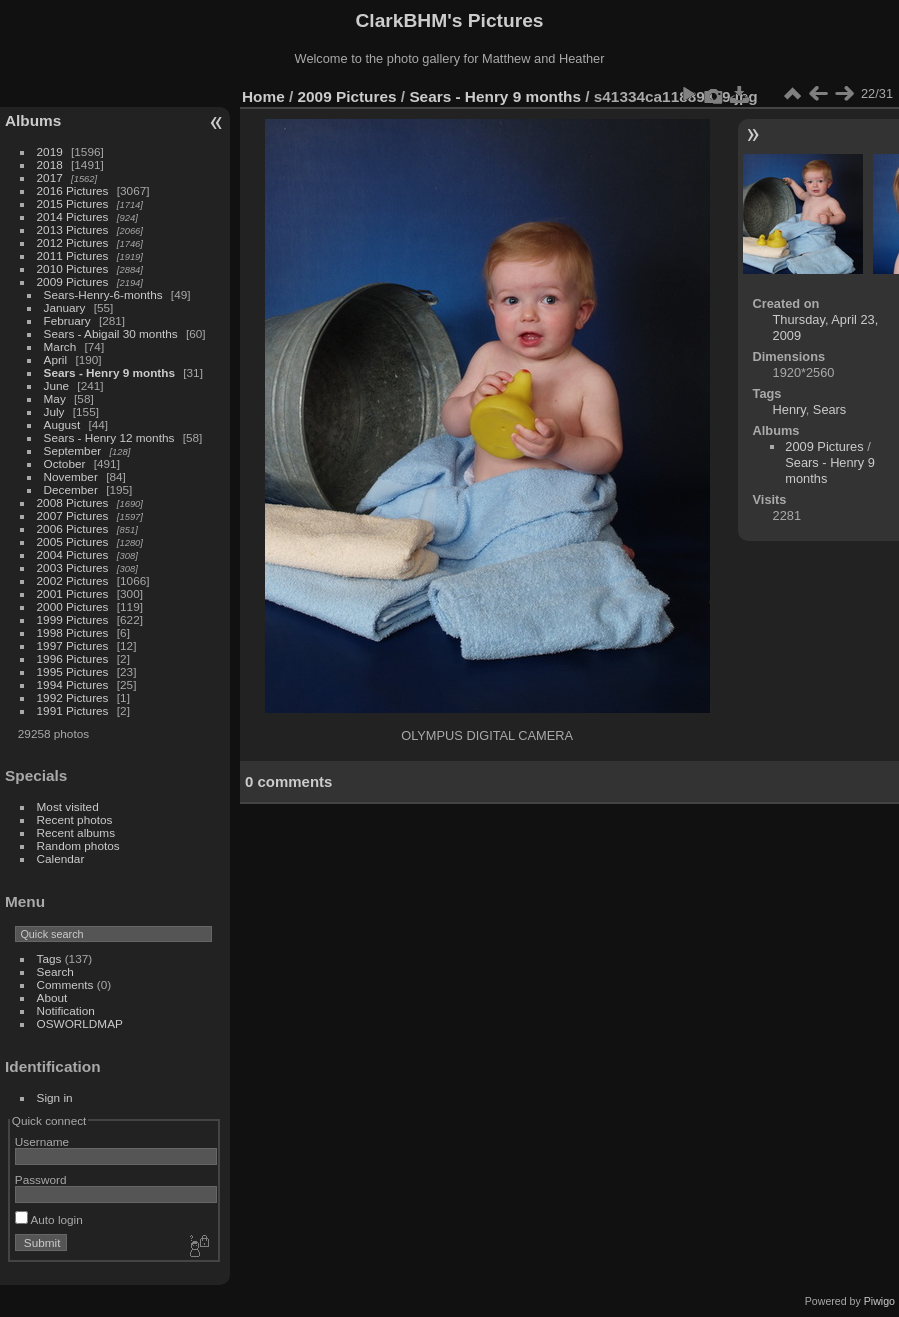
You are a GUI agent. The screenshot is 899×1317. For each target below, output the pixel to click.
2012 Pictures (73, 242)
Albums (33, 120)
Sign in (55, 1097)
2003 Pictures (73, 567)
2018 (50, 164)
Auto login (49, 1219)
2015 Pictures (73, 203)
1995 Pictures (73, 671)
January (65, 307)
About (52, 997)
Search (55, 971)
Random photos (78, 845)
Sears (829, 409)
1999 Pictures (73, 619)
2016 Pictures (73, 190)
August (62, 424)
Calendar (61, 858)
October (65, 463)
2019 (50, 151)
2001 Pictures (73, 593)
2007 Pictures (73, 515)
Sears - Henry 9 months (109, 372)
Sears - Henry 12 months (109, 437)
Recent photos (75, 819)
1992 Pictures (73, 697)
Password (41, 1179)
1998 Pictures (73, 632)
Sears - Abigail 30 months (111, 333)
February (67, 320)
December (71, 489)
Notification (66, 1010)
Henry (789, 409)
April (56, 359)
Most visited (68, 806)
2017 (50, 177)
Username (42, 1141)
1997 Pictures (73, 645)
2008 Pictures (73, 502)
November (71, 476)
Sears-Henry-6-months (103, 294)
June (57, 385)
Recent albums (76, 832)
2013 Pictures (73, 229)
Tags (49, 958)
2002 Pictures (73, 580)
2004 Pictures (73, 554)
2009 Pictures (73, 281)
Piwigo (879, 1301)
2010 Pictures (73, 268)
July (54, 411)
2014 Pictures (73, 216)
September (73, 450)
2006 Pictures (73, 528)
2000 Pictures (73, 606)
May (55, 398)
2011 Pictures (73, 255)
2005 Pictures (73, 541)
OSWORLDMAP (80, 1023)
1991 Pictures (73, 710)
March (60, 346)
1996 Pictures (73, 658)
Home (263, 96)
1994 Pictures (73, 684)
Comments (65, 984)
